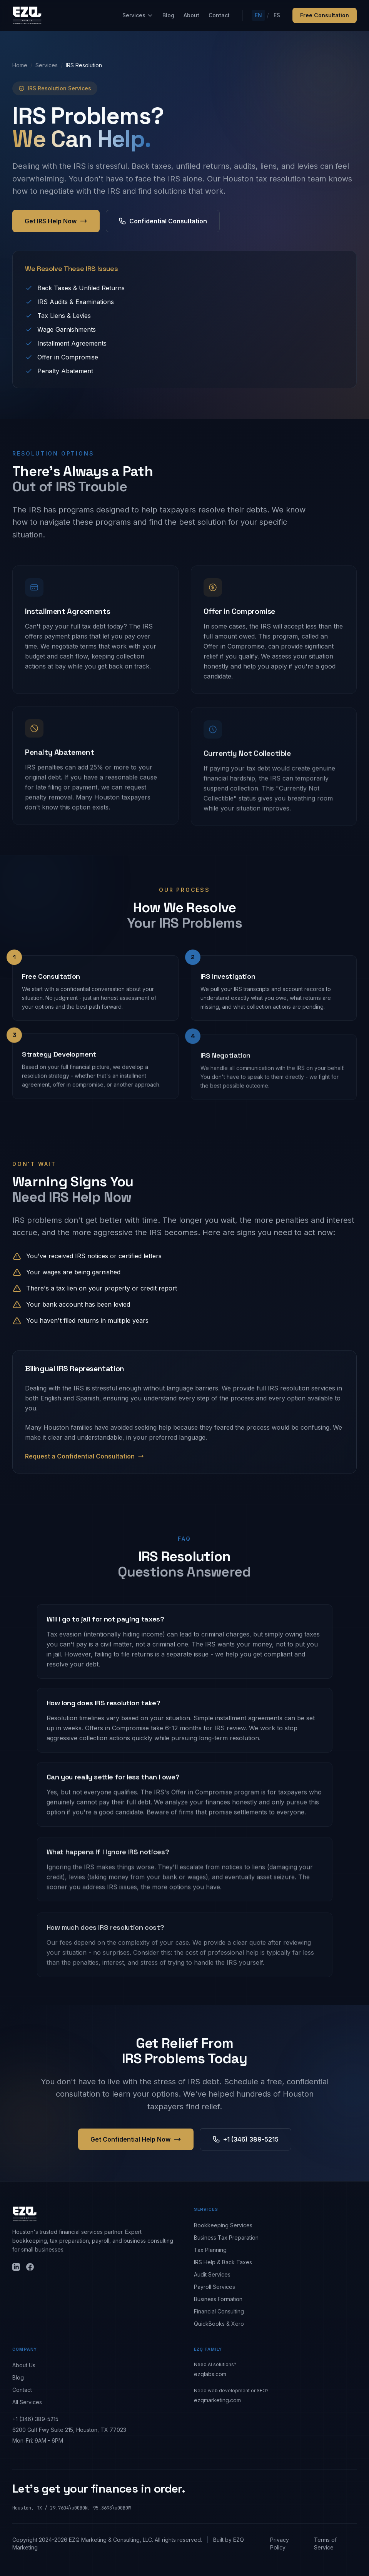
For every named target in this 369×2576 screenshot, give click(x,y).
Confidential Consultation (163, 221)
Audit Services (212, 2274)
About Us (23, 2365)
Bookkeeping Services (223, 2225)
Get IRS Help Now (56, 221)
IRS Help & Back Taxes (223, 2262)
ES (277, 15)
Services (137, 15)
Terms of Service (325, 2543)
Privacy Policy (279, 2543)
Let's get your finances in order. (98, 2488)
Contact (219, 15)
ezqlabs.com (210, 2374)
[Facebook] (30, 2267)
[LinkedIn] (16, 2267)
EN (258, 15)
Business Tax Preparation (226, 2237)
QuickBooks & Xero (219, 2323)
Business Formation (218, 2299)
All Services (27, 2402)
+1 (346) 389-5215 (35, 2419)
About (191, 15)
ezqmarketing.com (217, 2400)
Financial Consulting (219, 2311)
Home (19, 65)
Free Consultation (324, 15)
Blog (168, 15)
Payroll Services (214, 2286)
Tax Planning (210, 2250)
